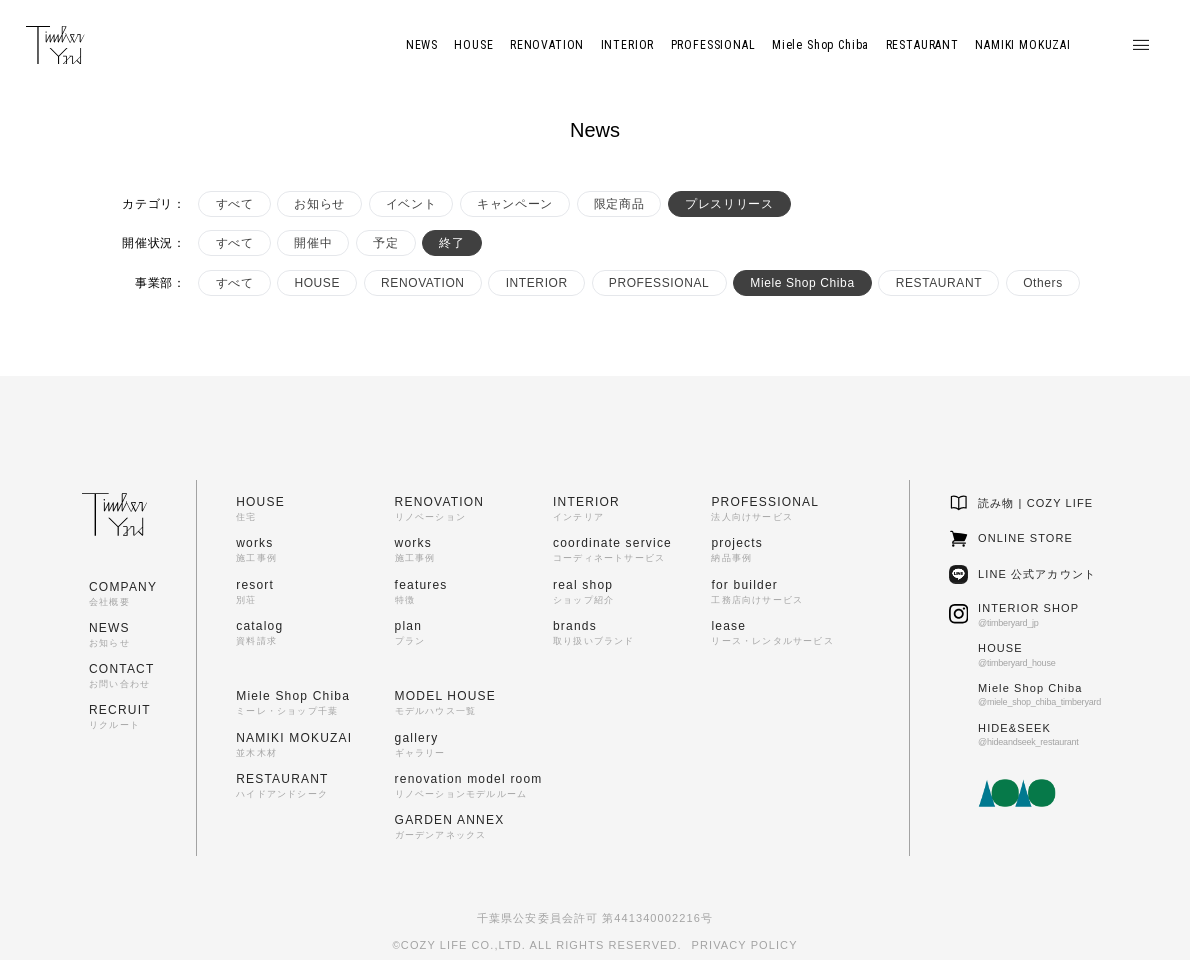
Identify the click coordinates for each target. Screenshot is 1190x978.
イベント (411, 204)
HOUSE (317, 283)
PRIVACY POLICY (745, 945)
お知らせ (319, 204)
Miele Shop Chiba (802, 283)
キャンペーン (515, 204)
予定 (385, 243)
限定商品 (619, 204)
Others (1043, 283)
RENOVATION (423, 283)
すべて (235, 204)
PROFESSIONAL (659, 283)
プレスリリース (729, 204)
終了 (451, 243)
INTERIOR (537, 283)
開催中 (313, 243)
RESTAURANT (939, 283)
